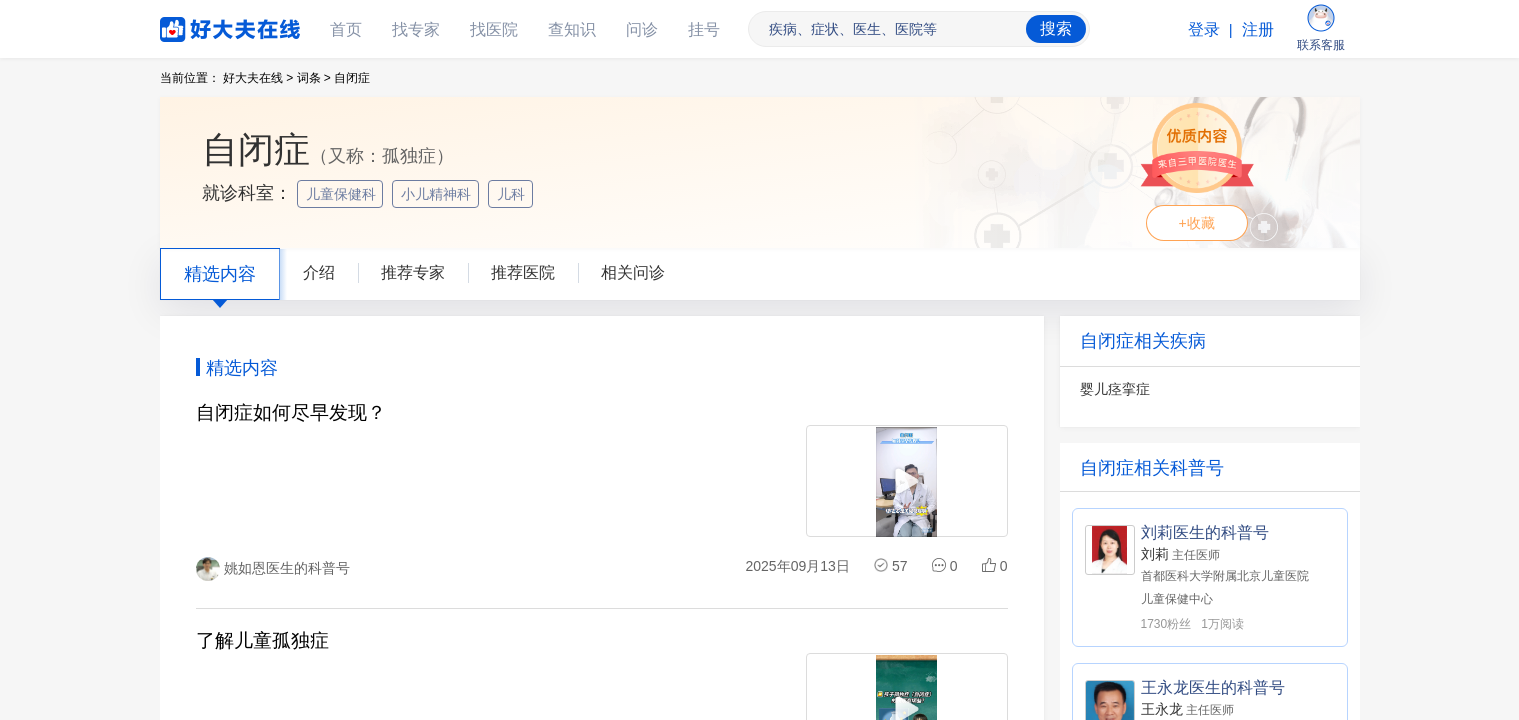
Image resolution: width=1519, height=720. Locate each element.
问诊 (642, 29)
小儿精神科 (438, 194)
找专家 (416, 29)
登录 (1204, 29)
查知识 (572, 29)
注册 (1258, 29)
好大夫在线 (200, 25)
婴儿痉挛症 (1115, 389)
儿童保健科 (343, 194)
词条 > (314, 78)
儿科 (513, 194)
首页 (346, 29)
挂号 (704, 29)
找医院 (494, 29)
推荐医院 (523, 272)
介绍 (319, 272)
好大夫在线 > (258, 78)
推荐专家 (413, 272)
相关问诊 (633, 272)
